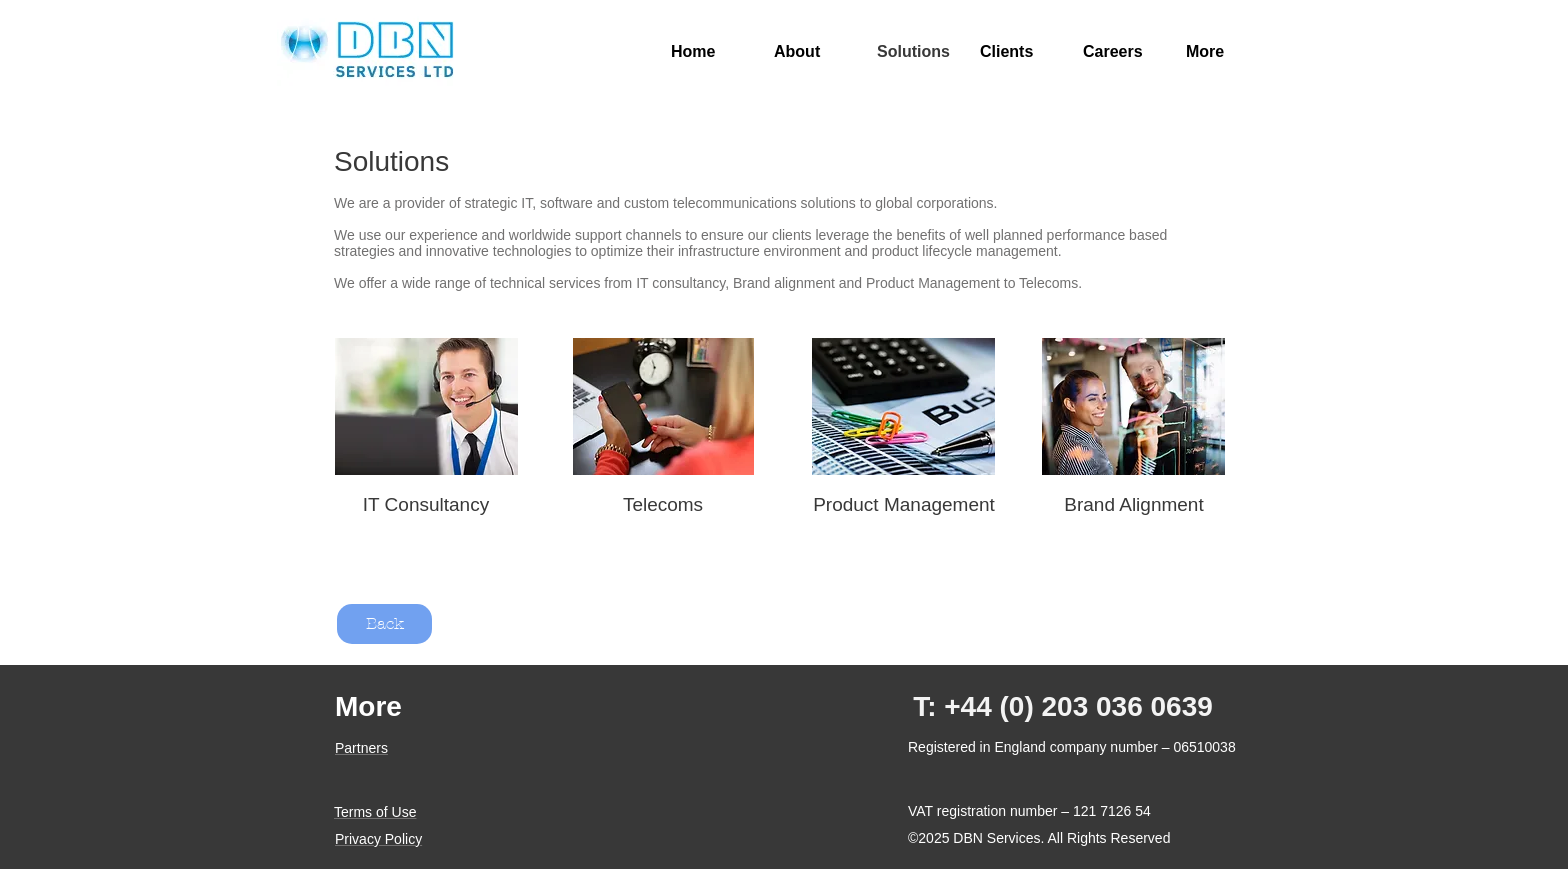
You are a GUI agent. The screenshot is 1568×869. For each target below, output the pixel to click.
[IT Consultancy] (426, 505)
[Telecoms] (663, 505)
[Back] (384, 624)
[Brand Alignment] (1134, 505)
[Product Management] (904, 505)
